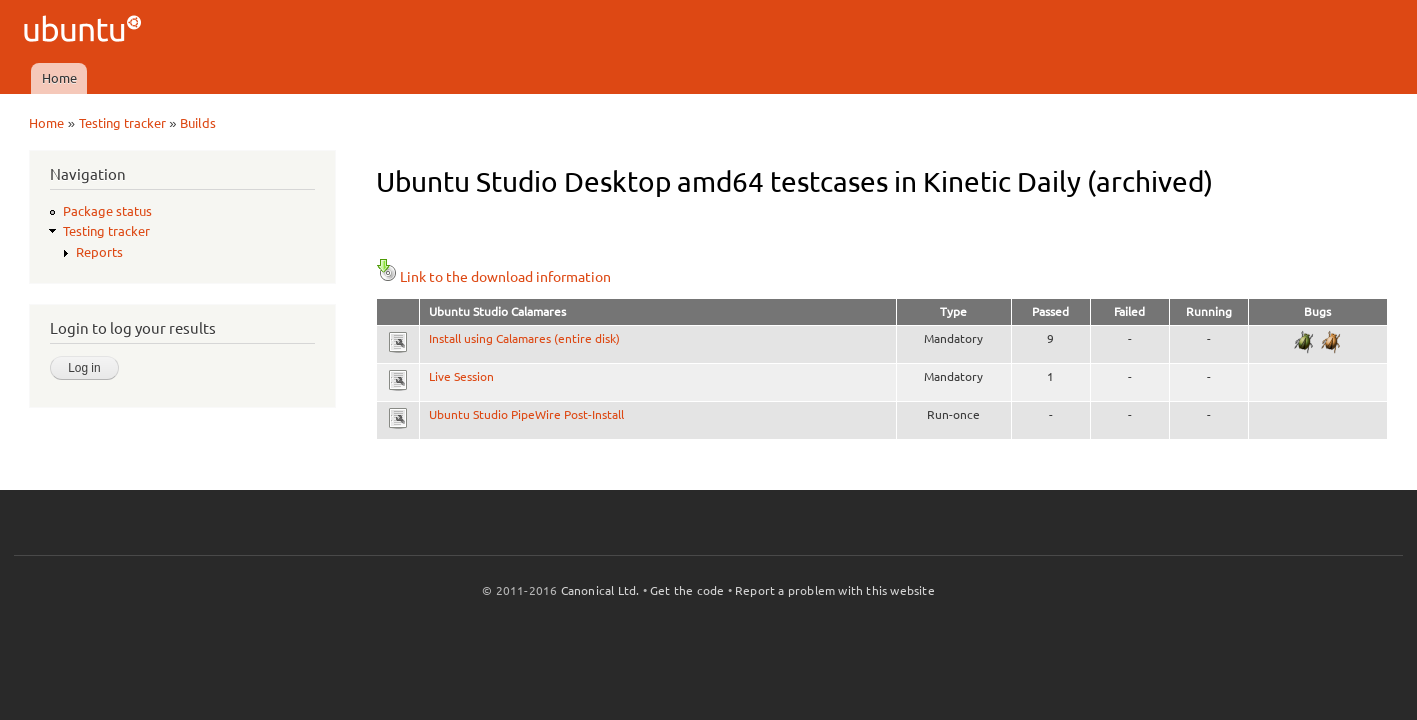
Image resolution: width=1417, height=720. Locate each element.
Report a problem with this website (835, 590)
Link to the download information (493, 277)
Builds (198, 123)
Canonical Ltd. (600, 590)
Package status (107, 211)
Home (59, 78)
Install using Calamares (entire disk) (524, 338)
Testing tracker (122, 123)
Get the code (687, 590)
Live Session (461, 376)
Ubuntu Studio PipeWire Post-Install (526, 414)
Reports (99, 252)
